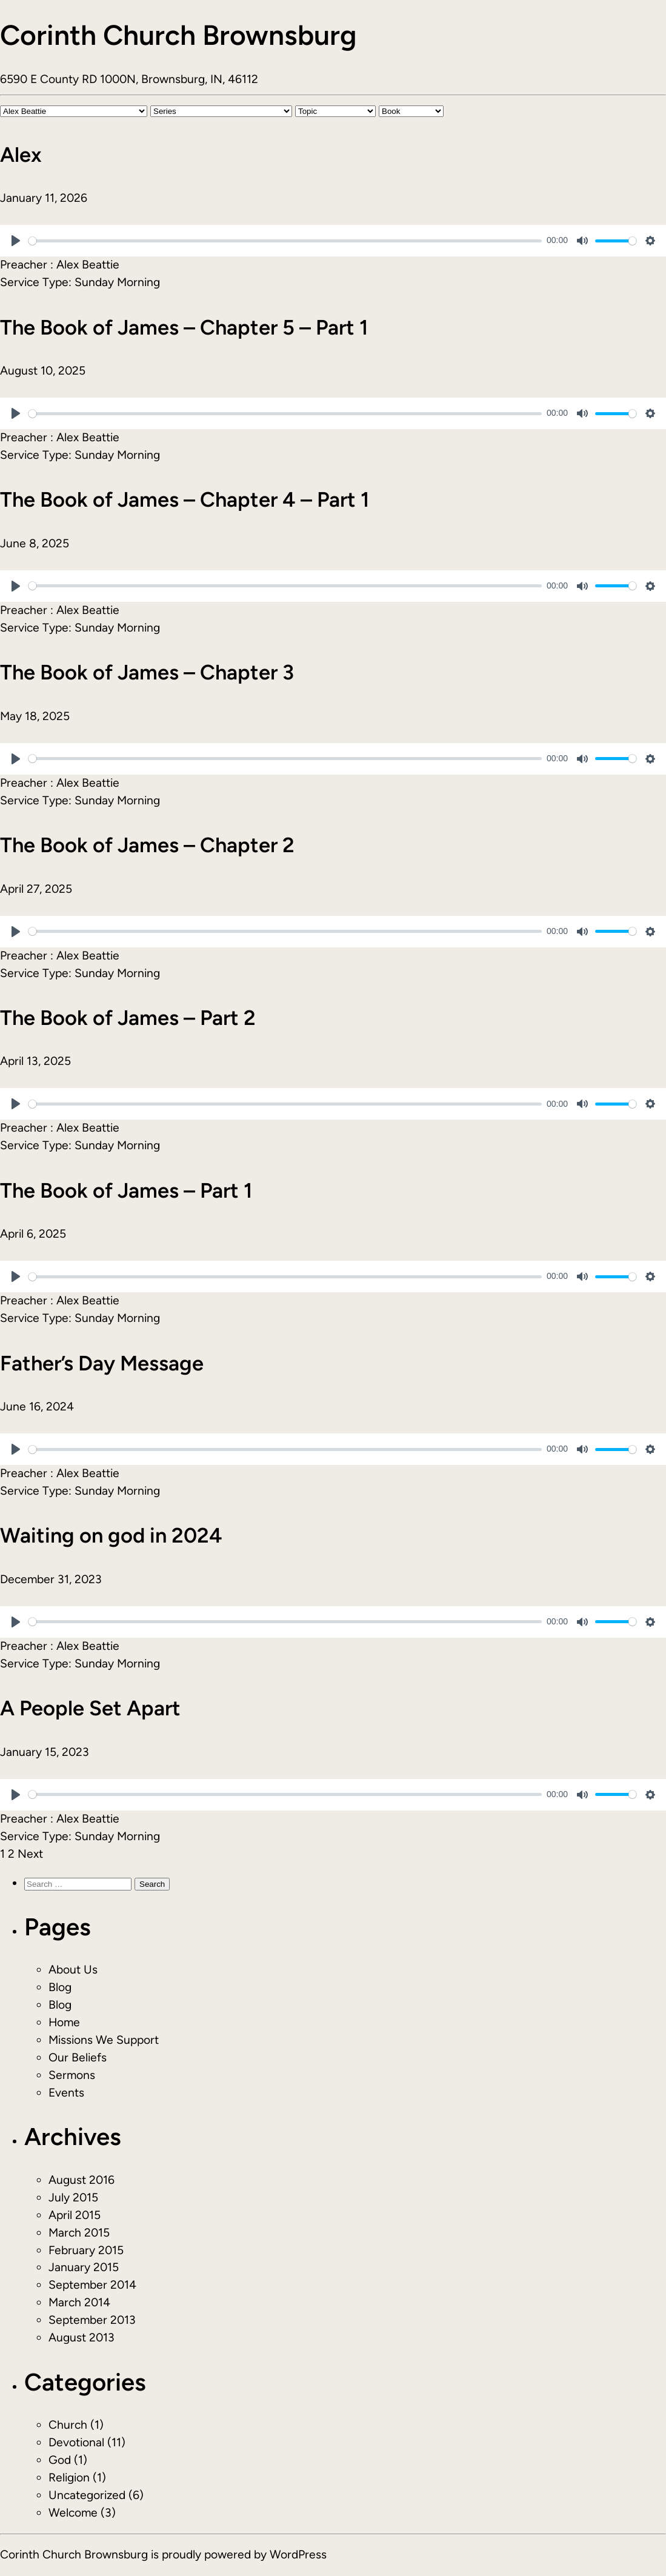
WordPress (298, 2554)
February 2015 (86, 2250)
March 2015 (79, 2233)
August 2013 (81, 2337)
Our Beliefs (77, 2057)
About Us (73, 1970)
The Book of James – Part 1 (126, 1190)
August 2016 (81, 2180)
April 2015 (74, 2215)
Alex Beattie (87, 265)
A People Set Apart (90, 1708)
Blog (60, 1987)
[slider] (285, 241)
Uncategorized (86, 2495)
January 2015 (83, 2267)
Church (67, 2425)
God (59, 2460)
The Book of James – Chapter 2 (147, 845)
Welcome (73, 2513)
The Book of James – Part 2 (128, 1017)
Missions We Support (103, 2040)
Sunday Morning (117, 282)
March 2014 (79, 2302)
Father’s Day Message (102, 1363)
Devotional (76, 2442)
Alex (21, 154)
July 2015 (73, 2197)
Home (64, 2022)
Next (30, 1854)
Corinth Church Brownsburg (178, 35)
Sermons (71, 2075)
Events (66, 2093)
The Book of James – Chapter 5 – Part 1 (184, 327)
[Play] (15, 240)
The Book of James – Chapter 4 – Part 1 (184, 499)
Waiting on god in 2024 (111, 1535)
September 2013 (92, 2320)
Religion (69, 2477)
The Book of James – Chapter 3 (147, 672)
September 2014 (92, 2285)
